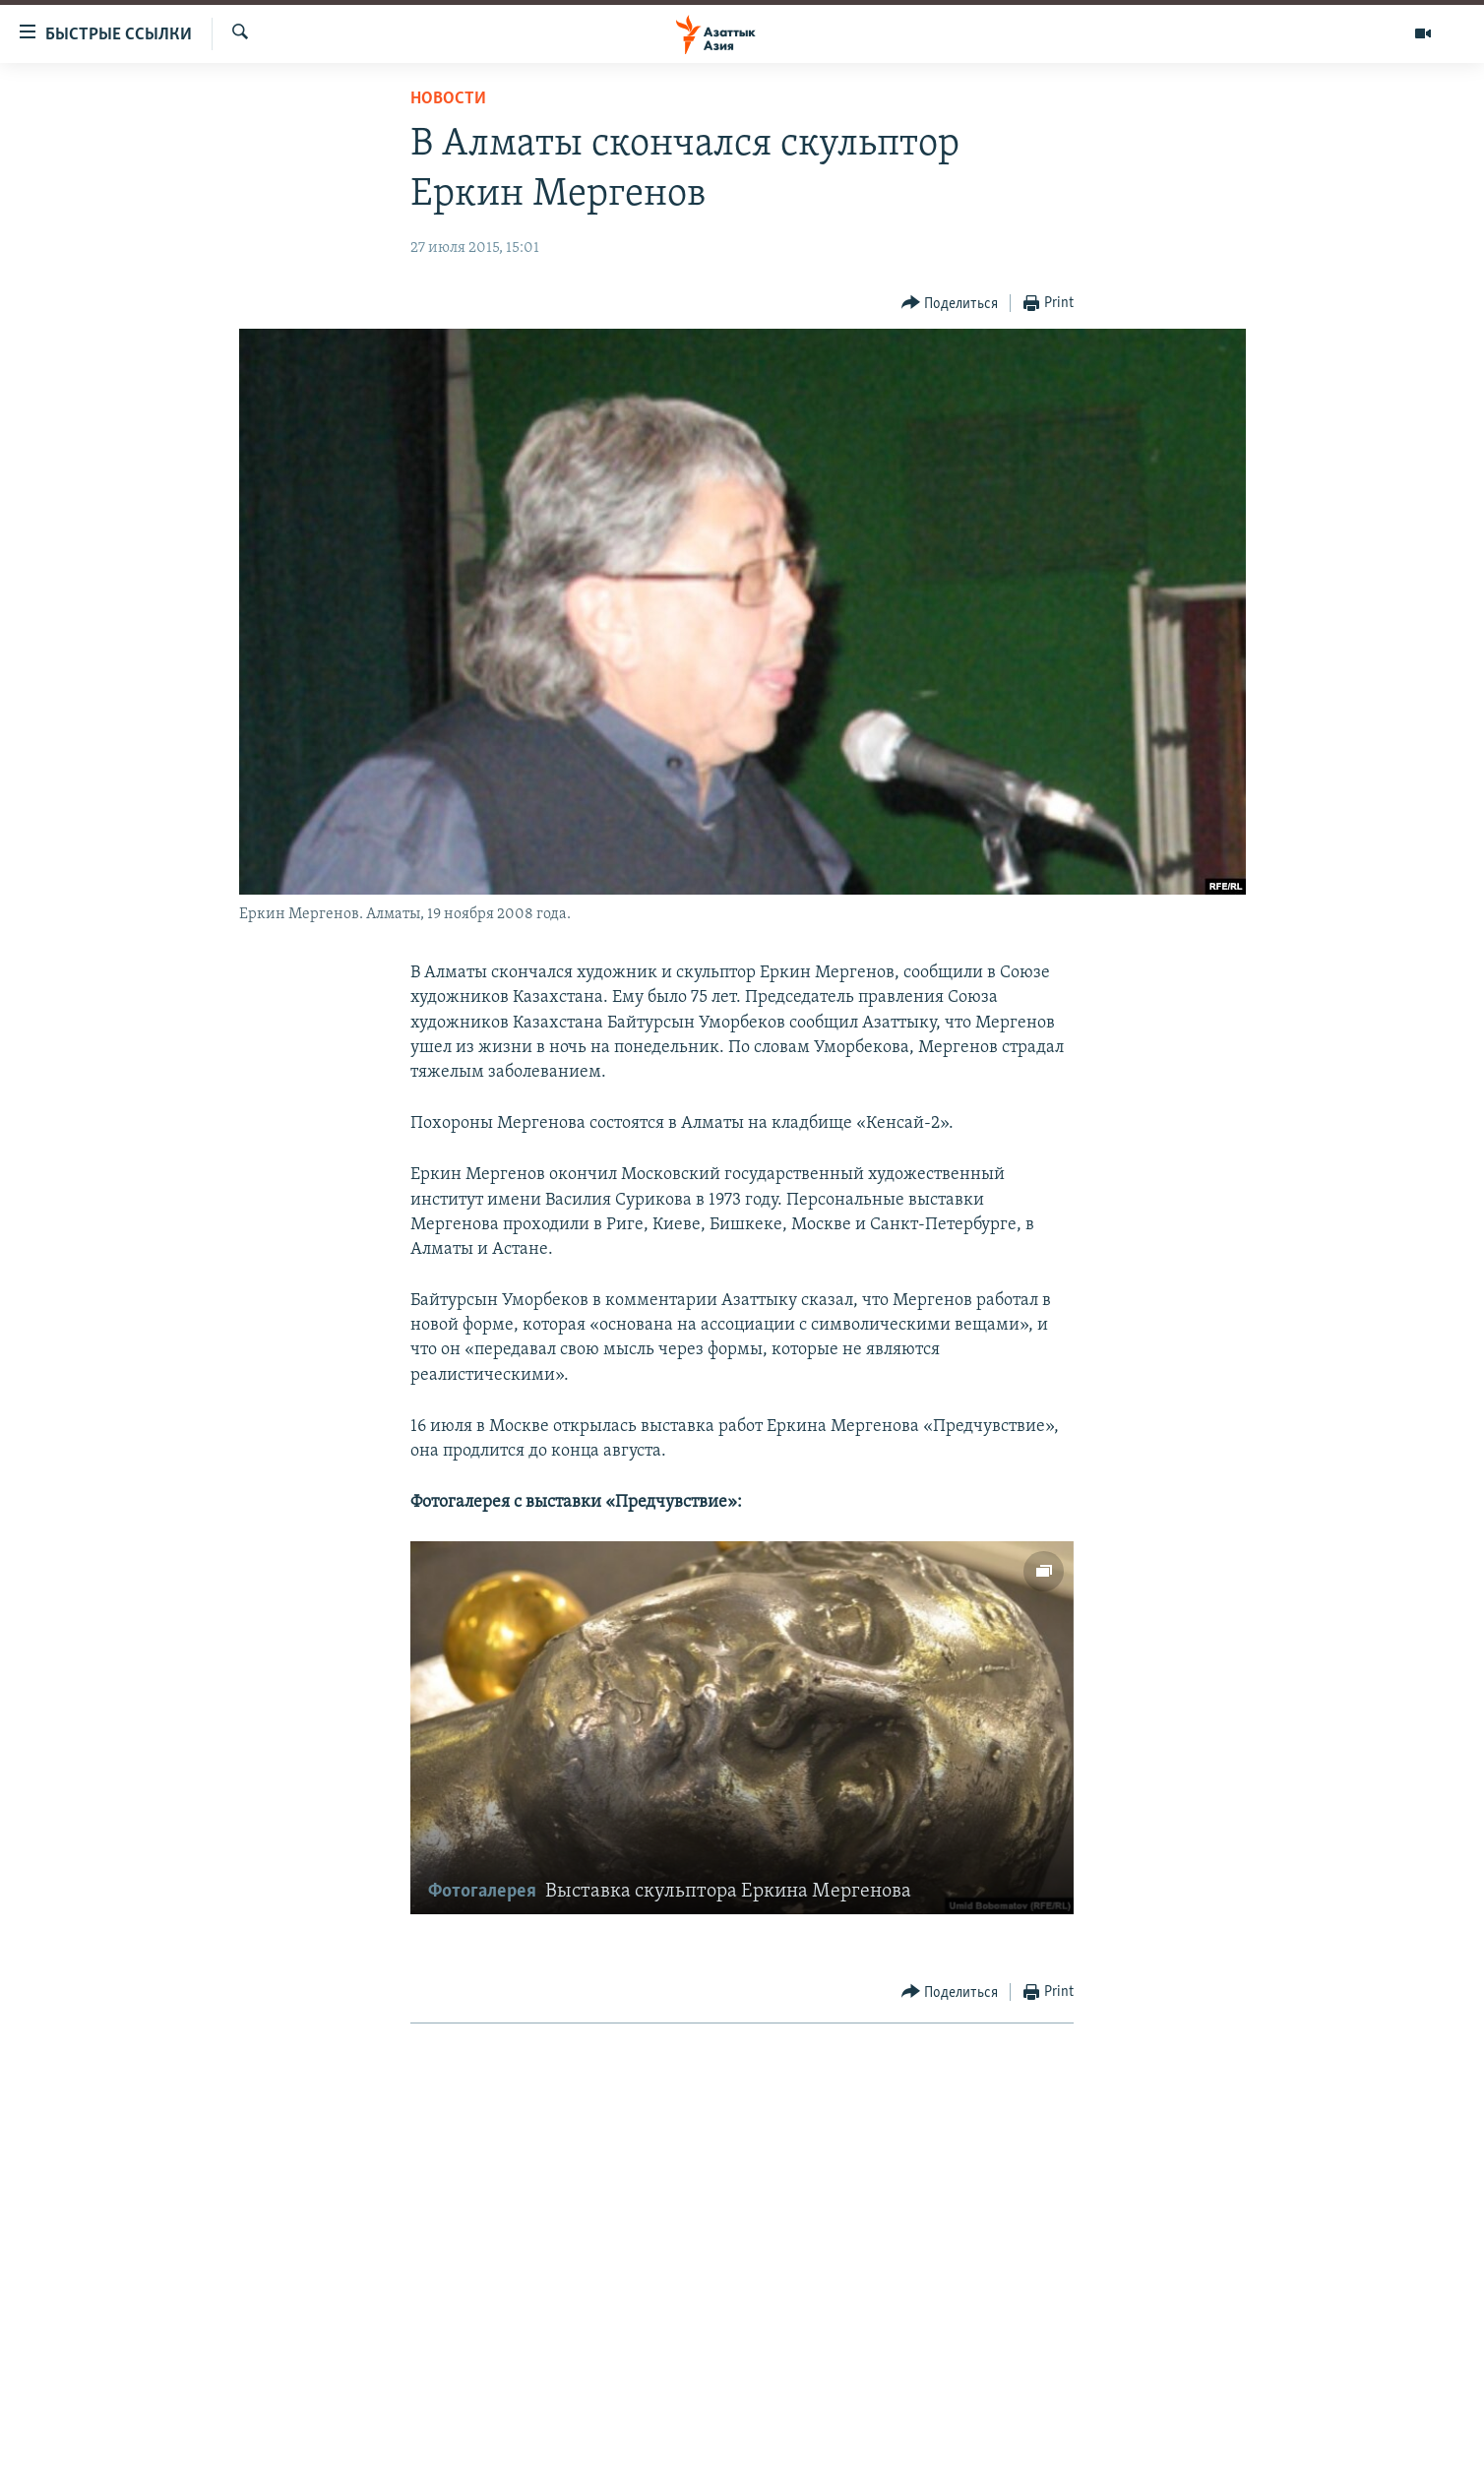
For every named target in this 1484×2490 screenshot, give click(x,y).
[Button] (950, 303)
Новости (448, 99)
